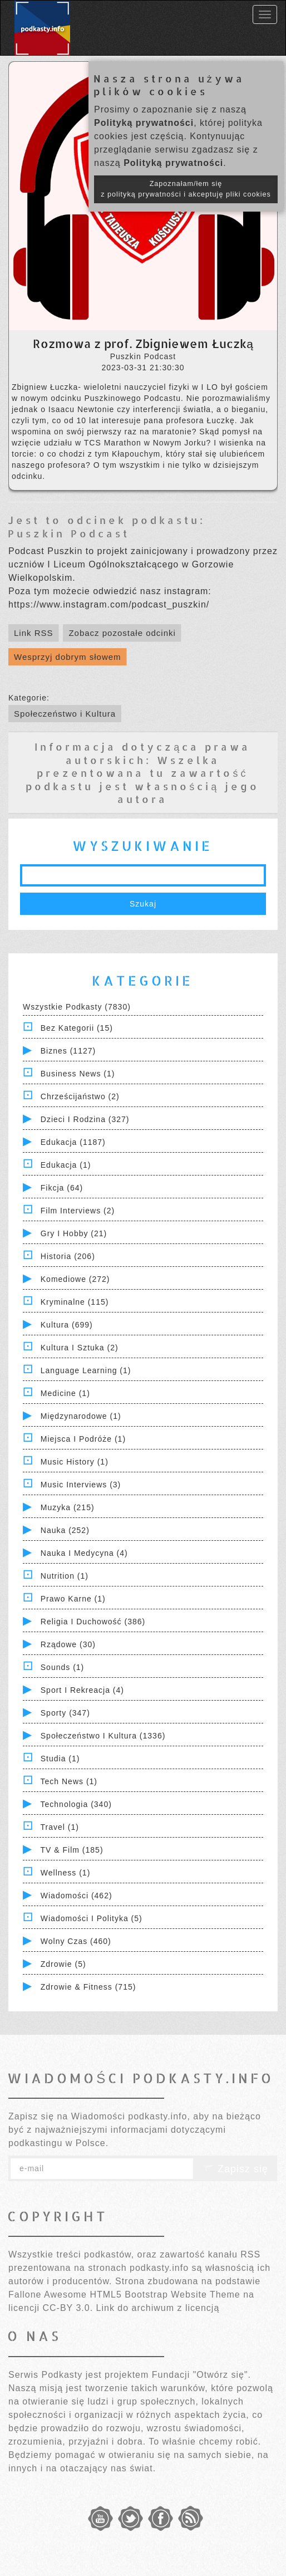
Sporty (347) (65, 1712)
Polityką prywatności (144, 123)
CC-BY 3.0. (67, 2308)
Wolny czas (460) (76, 1941)
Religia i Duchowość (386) (93, 1621)
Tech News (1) (69, 1781)
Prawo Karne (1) (73, 1598)
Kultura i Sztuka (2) (80, 1347)
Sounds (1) (62, 1667)
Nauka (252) (65, 1530)
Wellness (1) (66, 1872)
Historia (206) (68, 1256)
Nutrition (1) (64, 1575)
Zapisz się (235, 2169)
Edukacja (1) (66, 1164)
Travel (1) (60, 1827)
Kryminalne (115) (75, 1301)
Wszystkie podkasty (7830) (77, 1006)
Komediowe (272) (75, 1279)
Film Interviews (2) (78, 1210)
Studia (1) (60, 1758)
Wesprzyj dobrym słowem (67, 657)
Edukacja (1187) (73, 1142)
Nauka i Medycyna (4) (84, 1553)
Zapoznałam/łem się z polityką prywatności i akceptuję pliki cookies (186, 189)
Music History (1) (75, 1461)
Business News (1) (78, 1073)
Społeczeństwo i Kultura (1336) (103, 1735)
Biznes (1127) (68, 1050)
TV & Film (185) (72, 1849)
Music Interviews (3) (81, 1484)
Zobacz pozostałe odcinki (121, 633)
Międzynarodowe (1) (81, 1416)
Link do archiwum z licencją (158, 2308)
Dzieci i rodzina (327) (85, 1119)
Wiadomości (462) (76, 1895)
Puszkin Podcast (69, 533)
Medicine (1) (65, 1393)
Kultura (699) (67, 1324)
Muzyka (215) (68, 1507)
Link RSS (33, 633)
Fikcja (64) (62, 1187)
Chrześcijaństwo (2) (80, 1096)
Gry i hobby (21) (74, 1233)
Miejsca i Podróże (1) (83, 1438)
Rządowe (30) (68, 1644)
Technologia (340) (76, 1804)
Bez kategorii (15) (77, 1027)
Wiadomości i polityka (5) (91, 1918)
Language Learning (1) (86, 1370)
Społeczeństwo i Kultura (65, 713)
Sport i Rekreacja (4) (82, 1690)
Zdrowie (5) (63, 1964)
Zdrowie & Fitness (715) (88, 1986)
